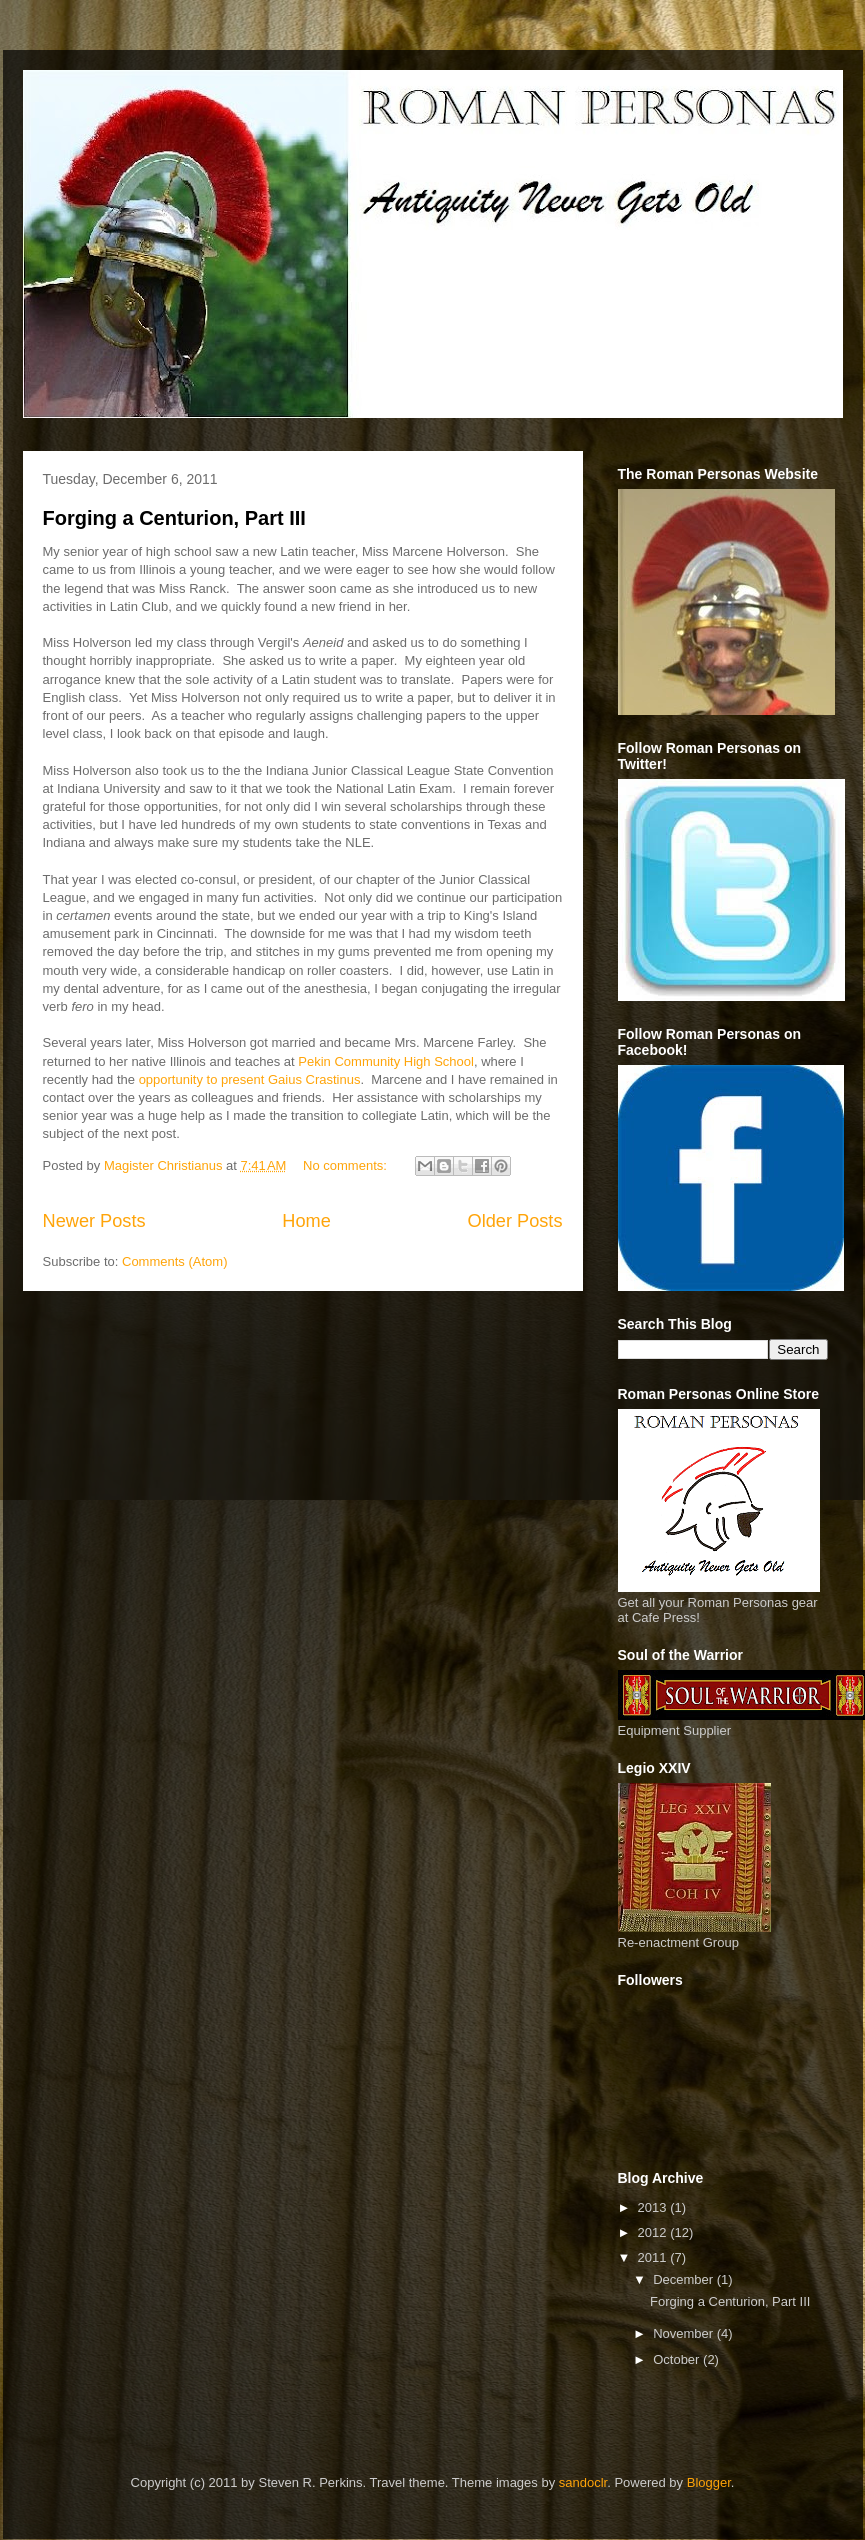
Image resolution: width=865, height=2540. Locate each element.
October (678, 2359)
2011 (654, 2257)
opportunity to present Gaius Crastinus (250, 1079)
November (685, 2333)
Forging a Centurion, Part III (174, 518)
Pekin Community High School (386, 1061)
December (685, 2279)
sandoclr (583, 2482)
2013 (654, 2207)
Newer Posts (94, 1221)
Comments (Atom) (174, 1261)
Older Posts (514, 1221)
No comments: (346, 1165)
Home (306, 1221)
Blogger (709, 2482)
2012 (654, 2232)
